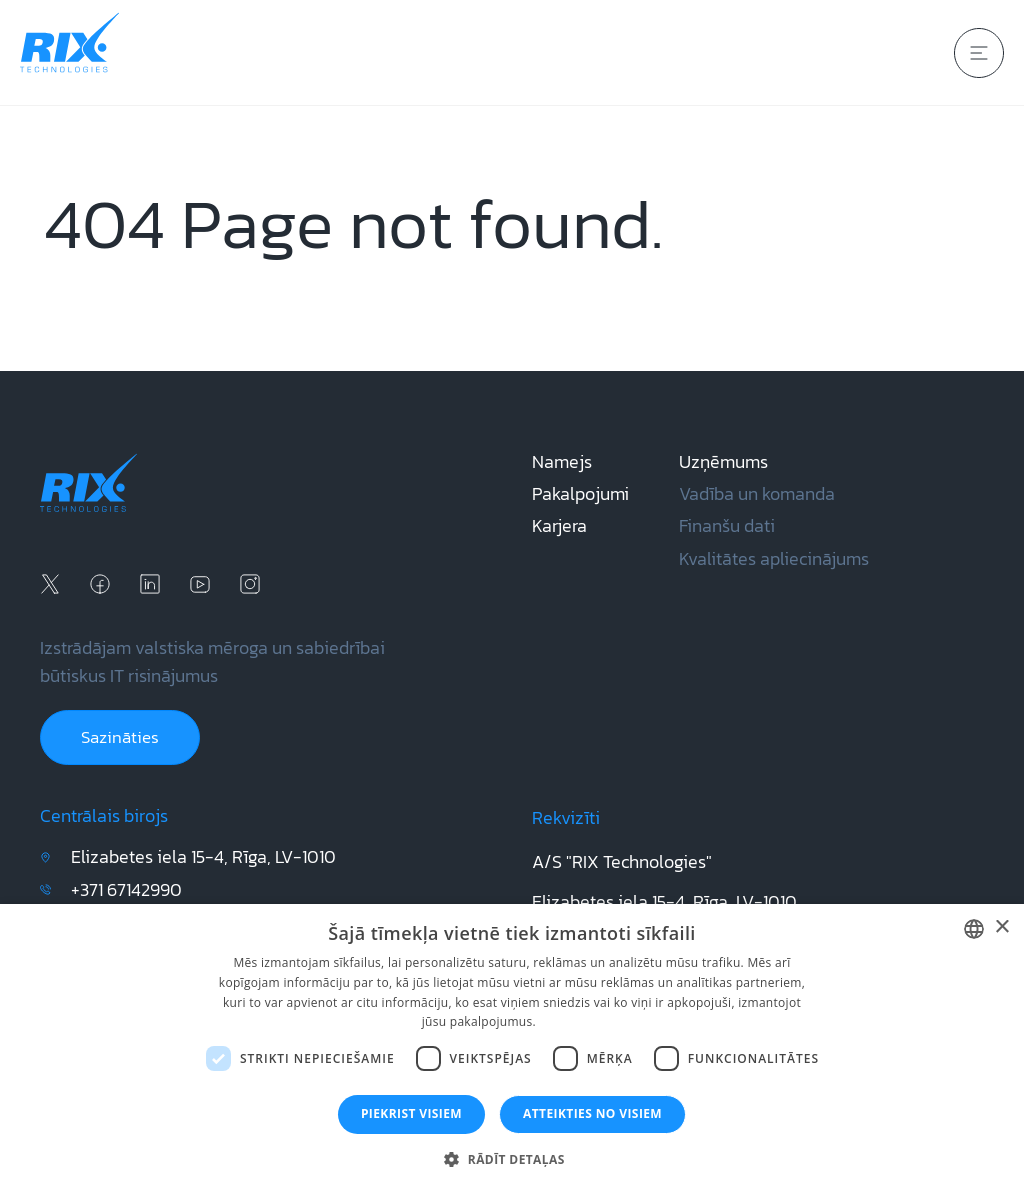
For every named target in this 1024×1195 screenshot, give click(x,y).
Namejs (562, 462)
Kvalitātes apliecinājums (774, 559)
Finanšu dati (727, 526)
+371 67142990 (126, 890)
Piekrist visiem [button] (411, 1113)
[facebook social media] (100, 584)
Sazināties (120, 737)
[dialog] (512, 1049)
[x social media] (50, 584)
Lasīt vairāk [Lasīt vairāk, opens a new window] (570, 1021)
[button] (511, 1160)
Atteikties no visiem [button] (592, 1113)
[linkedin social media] (150, 584)
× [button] (1001, 927)
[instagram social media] (250, 584)
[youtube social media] (200, 584)
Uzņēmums (723, 462)
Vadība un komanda (757, 494)
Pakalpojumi (580, 494)
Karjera (559, 526)
